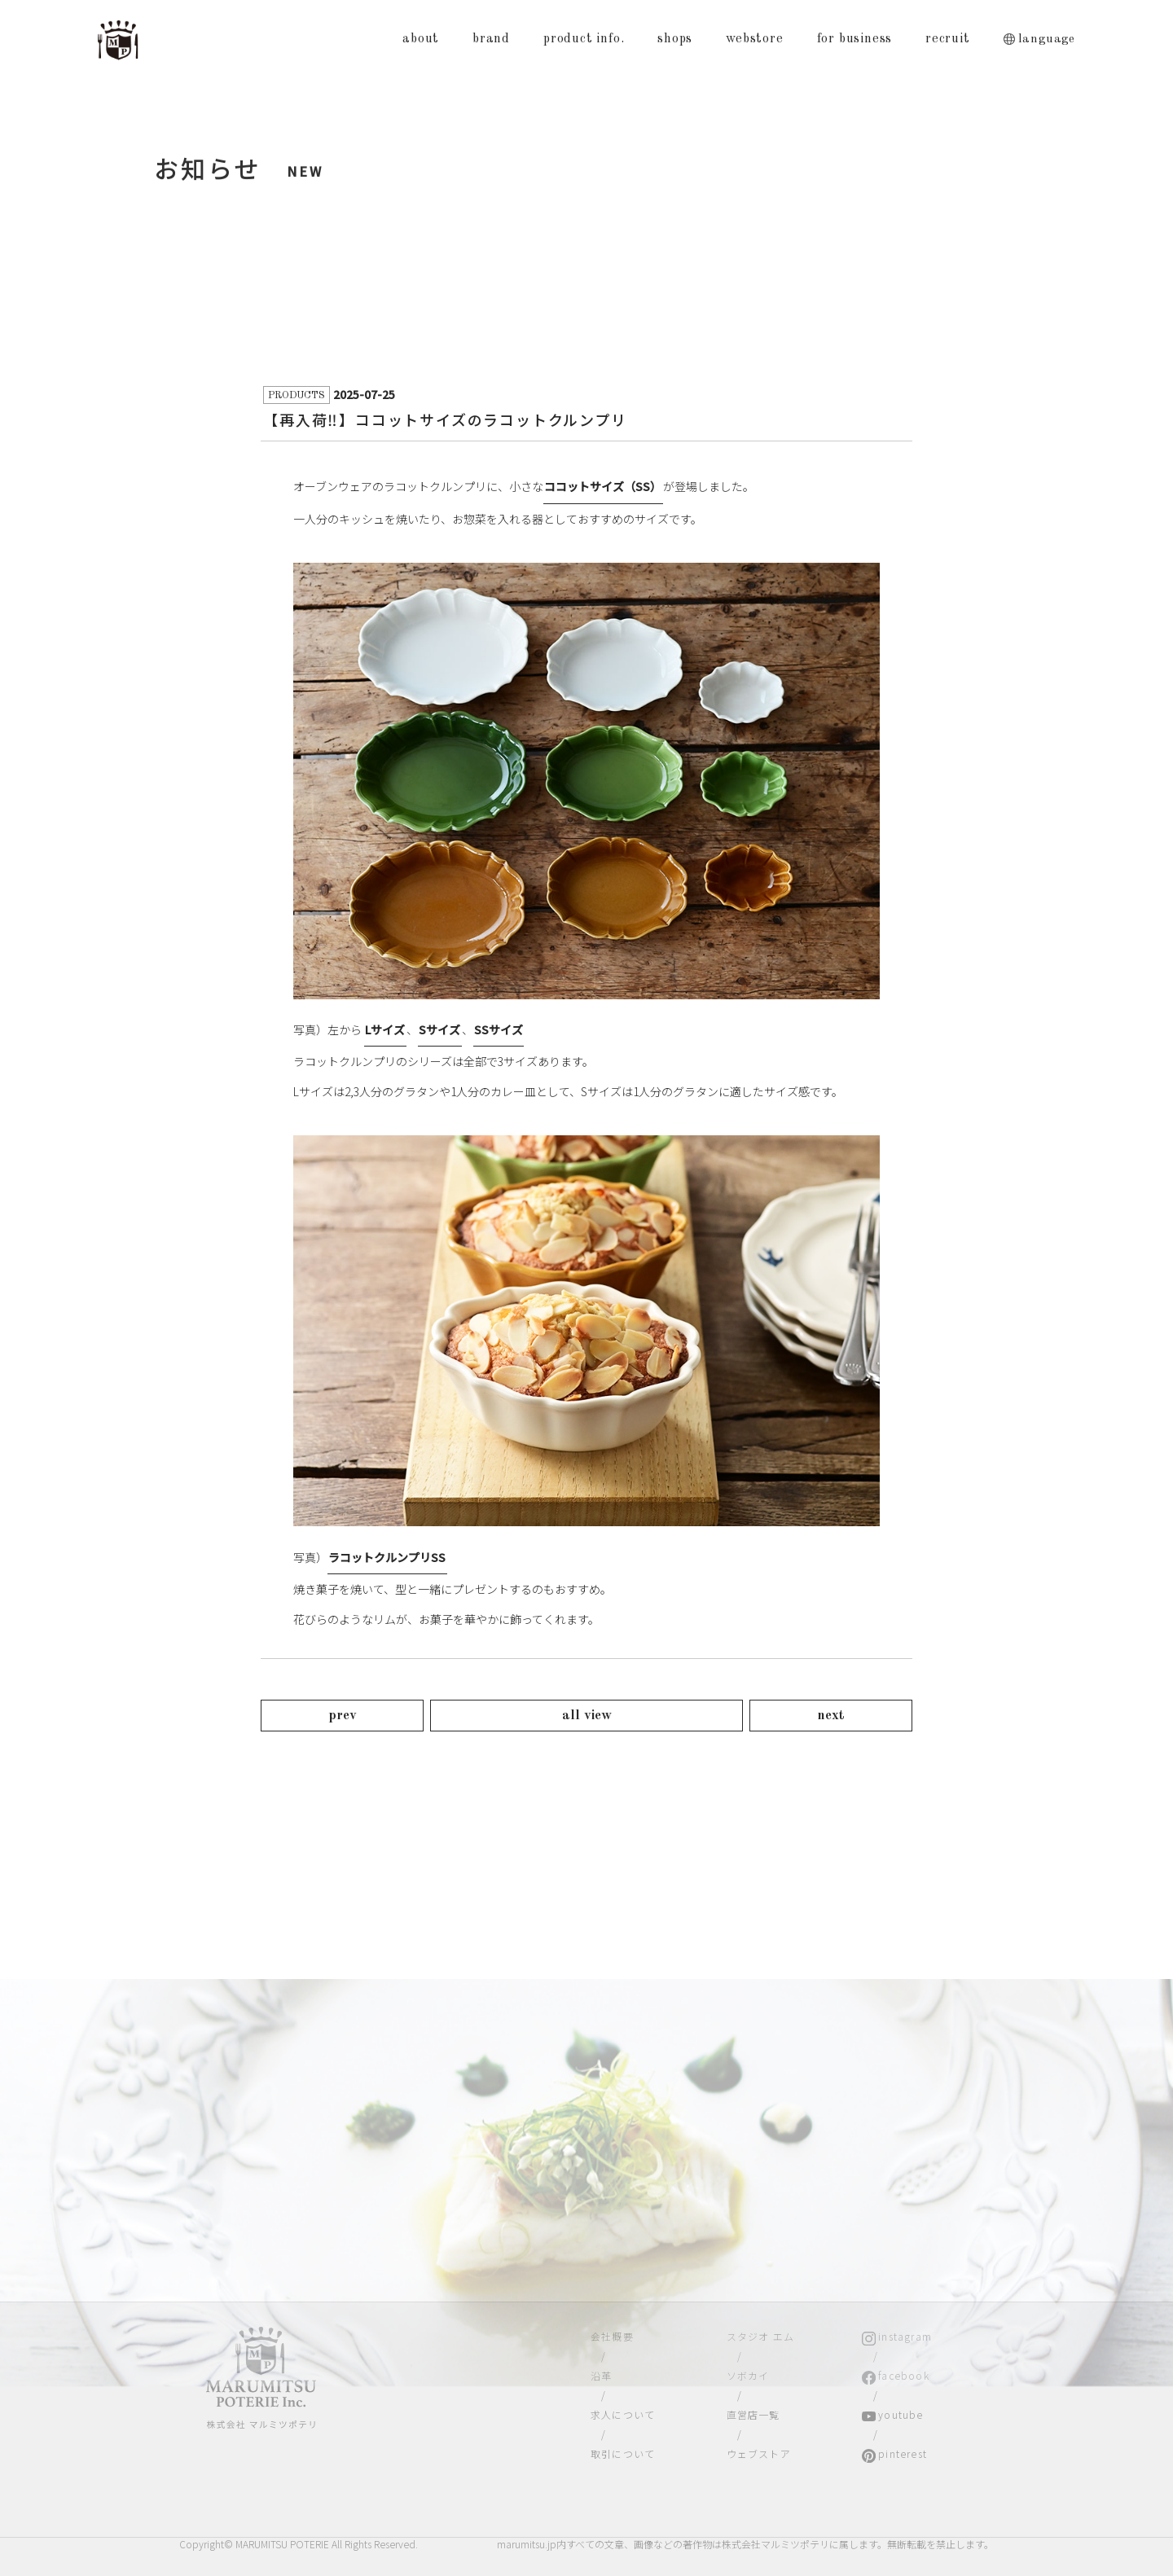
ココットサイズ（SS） (602, 486)
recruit (947, 39)
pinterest (902, 2453)
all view (587, 1715)
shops (674, 39)
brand (491, 39)
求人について (623, 2414)
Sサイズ (439, 1029)
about (420, 39)
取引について (623, 2453)
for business (855, 39)
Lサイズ (385, 1029)
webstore (754, 39)
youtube (900, 2414)
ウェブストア (759, 2453)
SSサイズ (498, 1029)
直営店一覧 (753, 2414)
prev (342, 1715)
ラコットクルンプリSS (387, 1557)
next (831, 1715)
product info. (583, 39)
